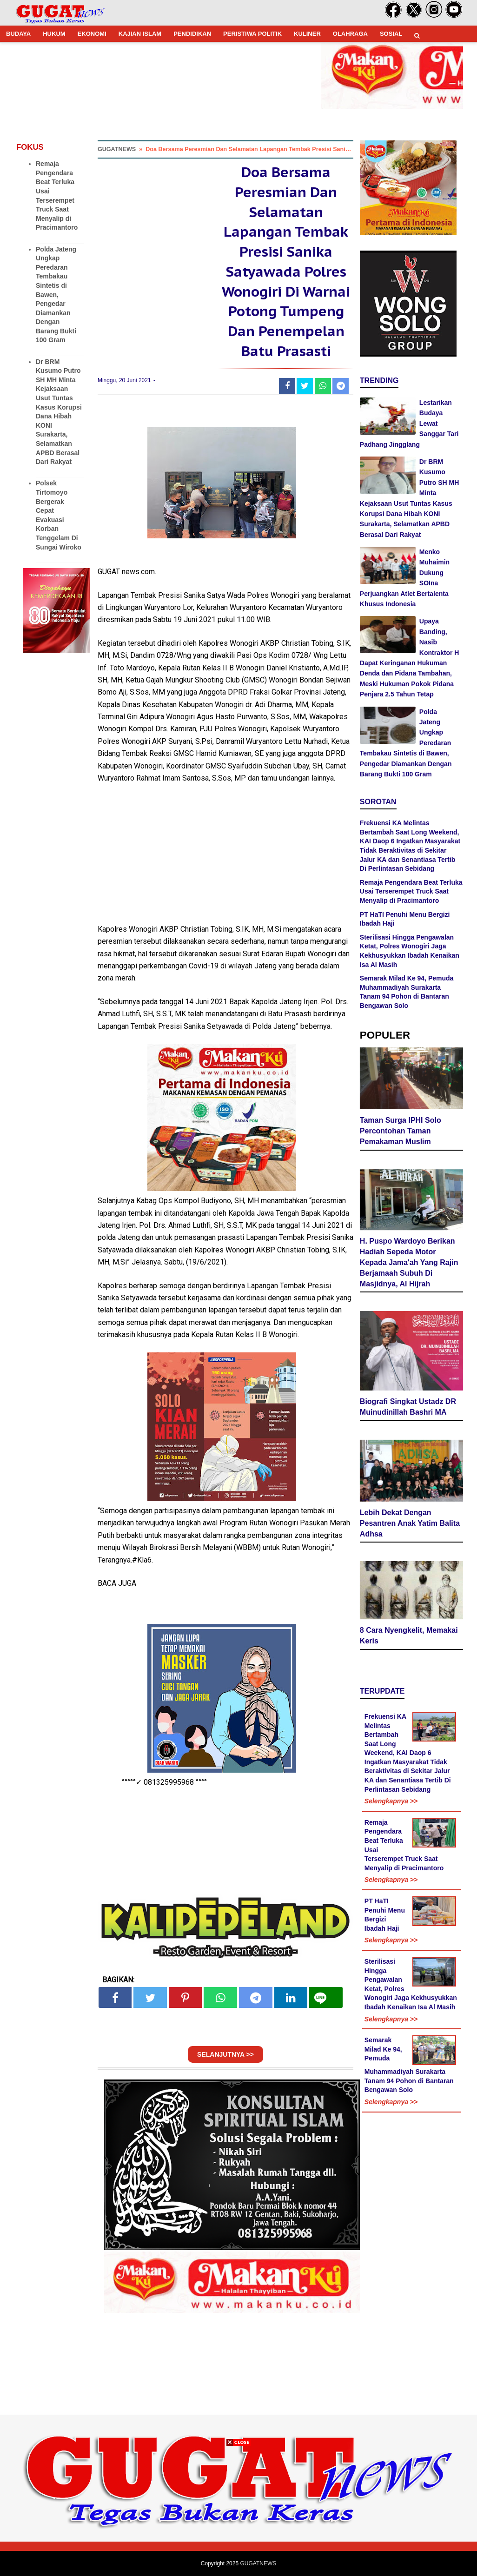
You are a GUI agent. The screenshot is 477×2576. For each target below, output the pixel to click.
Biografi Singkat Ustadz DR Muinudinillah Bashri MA (408, 1406)
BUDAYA (18, 33)
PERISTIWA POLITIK (252, 33)
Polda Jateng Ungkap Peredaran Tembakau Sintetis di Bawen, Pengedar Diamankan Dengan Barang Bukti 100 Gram (56, 294)
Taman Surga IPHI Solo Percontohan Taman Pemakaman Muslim (400, 1131)
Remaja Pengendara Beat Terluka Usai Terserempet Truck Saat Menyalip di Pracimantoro (411, 891)
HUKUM (54, 33)
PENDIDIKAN (192, 33)
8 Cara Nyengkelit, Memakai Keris (409, 1635)
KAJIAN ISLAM (140, 33)
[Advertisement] (238, 2511)
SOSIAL (391, 33)
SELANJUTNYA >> (225, 2054)
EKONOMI (92, 33)
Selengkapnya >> (390, 1801)
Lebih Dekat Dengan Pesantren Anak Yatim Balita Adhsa (410, 1523)
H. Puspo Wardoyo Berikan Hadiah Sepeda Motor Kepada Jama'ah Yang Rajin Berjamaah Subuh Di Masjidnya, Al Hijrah (409, 1262)
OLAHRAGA (350, 33)
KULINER (307, 33)
